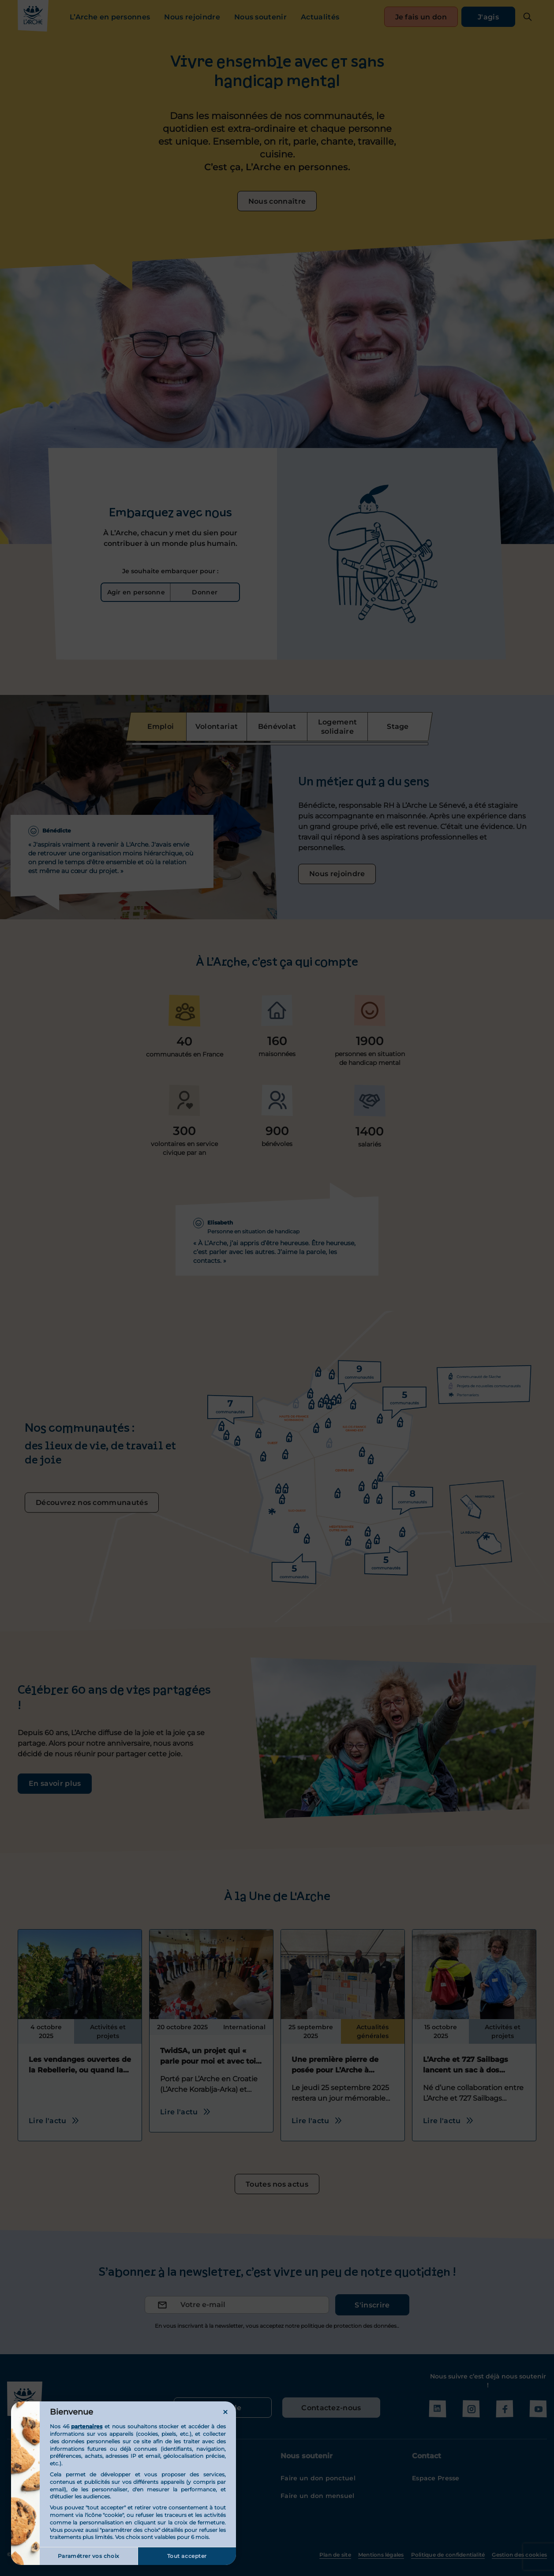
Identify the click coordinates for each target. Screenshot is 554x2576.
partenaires (86, 2426)
